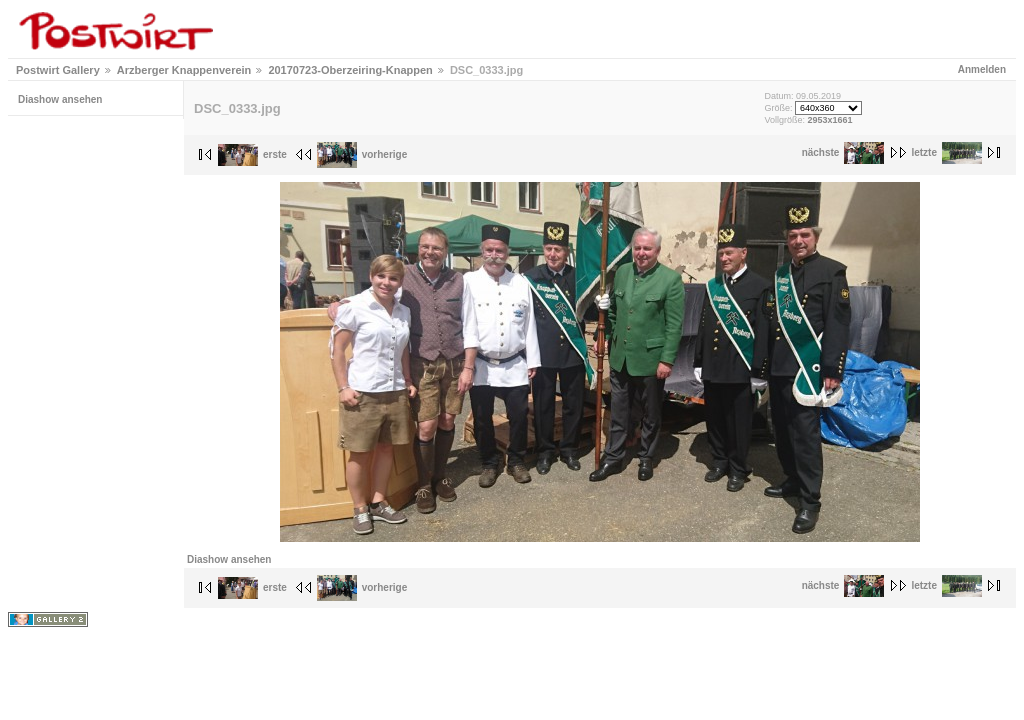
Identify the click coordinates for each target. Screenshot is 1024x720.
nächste (843, 152)
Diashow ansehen (60, 99)
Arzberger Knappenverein (184, 70)
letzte (946, 152)
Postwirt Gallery (58, 70)
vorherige (362, 154)
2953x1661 (829, 120)
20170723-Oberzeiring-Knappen (350, 70)
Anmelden (982, 69)
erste (252, 154)
